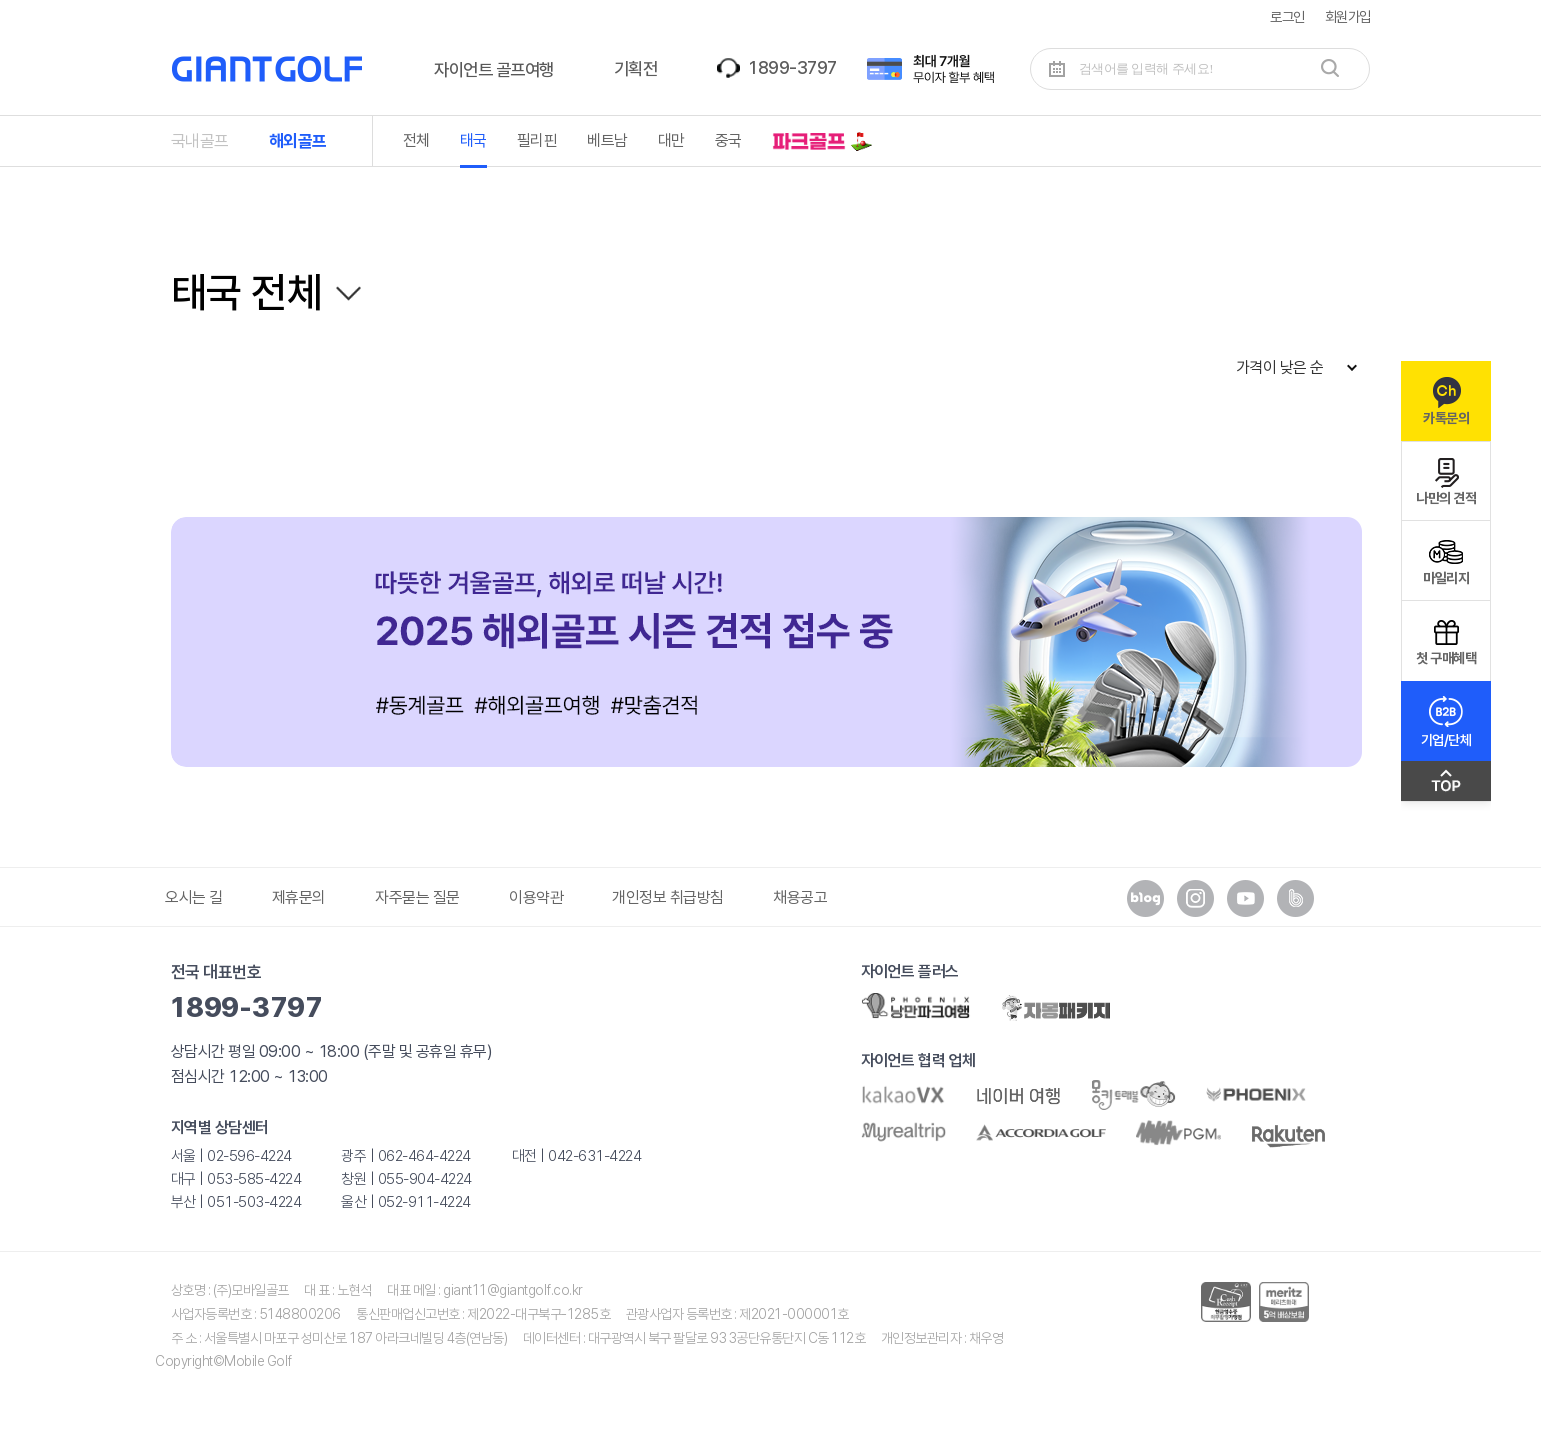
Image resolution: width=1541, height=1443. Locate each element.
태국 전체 (247, 292)
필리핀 (537, 140)
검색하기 (1330, 68)
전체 (416, 140)
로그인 (1287, 16)
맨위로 (1446, 786)
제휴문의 (299, 897)
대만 (671, 140)
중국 (728, 140)
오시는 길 (194, 897)
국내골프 (200, 141)
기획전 (636, 68)
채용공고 (800, 897)
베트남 (607, 140)
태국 (473, 140)
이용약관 (536, 897)
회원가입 (1348, 16)
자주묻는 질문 (417, 897)
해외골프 (298, 141)
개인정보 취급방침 (668, 897)
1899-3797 (792, 67)
